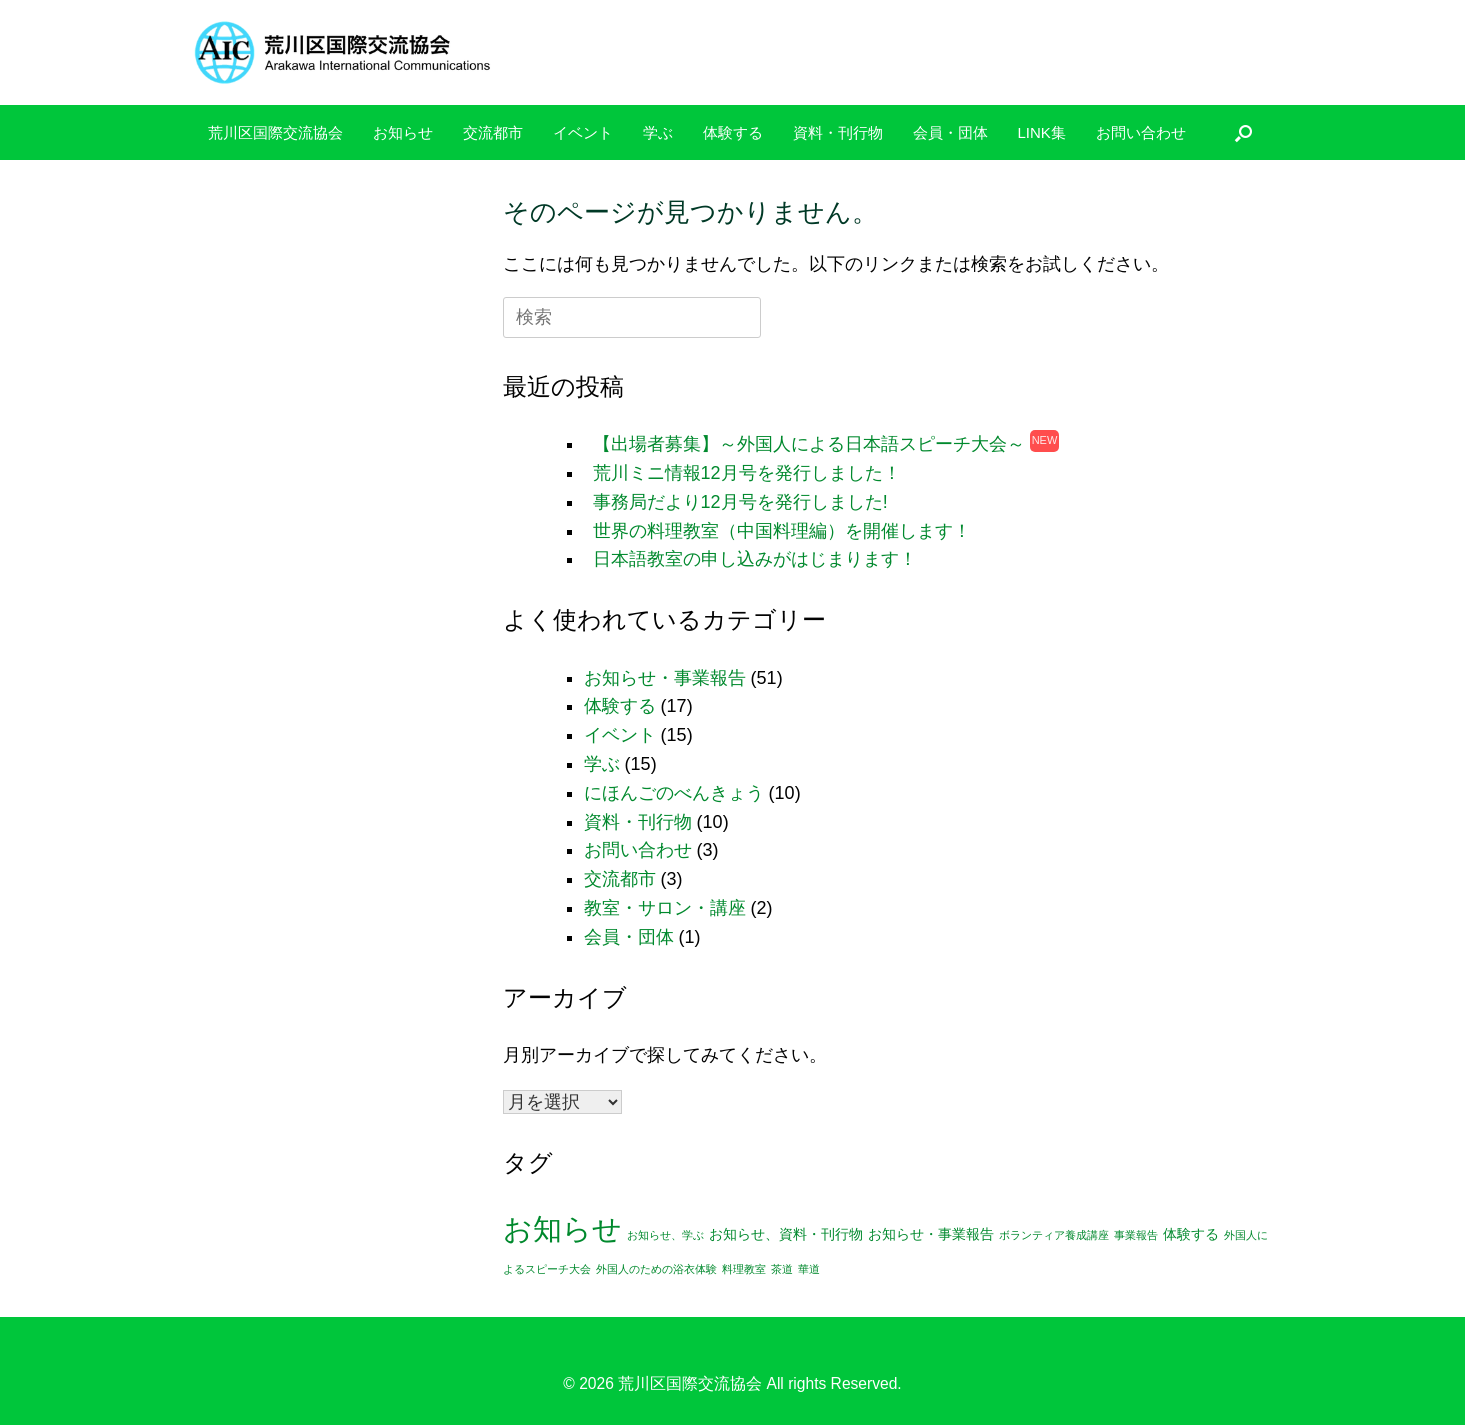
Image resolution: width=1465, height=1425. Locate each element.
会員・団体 (950, 132)
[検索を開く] (1243, 132)
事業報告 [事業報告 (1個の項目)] (1136, 1235)
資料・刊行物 (838, 132)
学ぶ (658, 132)
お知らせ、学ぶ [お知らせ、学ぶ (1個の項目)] (665, 1235)
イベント (583, 132)
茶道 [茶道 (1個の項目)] (782, 1269)
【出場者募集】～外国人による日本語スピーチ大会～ (809, 444)
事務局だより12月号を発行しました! (740, 502)
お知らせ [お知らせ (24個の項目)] (562, 1228)
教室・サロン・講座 (665, 908)
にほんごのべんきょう (674, 793)
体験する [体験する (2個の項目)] (1191, 1234)
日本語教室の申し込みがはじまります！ (755, 559)
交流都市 (493, 132)
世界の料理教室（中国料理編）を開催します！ (782, 531)
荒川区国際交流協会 (275, 132)
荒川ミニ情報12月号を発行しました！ (747, 473)
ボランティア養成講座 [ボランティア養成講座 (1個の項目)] (1054, 1235)
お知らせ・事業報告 (665, 678)
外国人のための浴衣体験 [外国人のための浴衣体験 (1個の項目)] (656, 1269)
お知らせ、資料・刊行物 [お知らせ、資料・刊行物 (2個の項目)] (786, 1234)
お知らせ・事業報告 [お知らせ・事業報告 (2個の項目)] (931, 1234)
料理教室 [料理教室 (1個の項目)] (744, 1269)
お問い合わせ (1141, 132)
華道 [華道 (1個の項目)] (809, 1269)
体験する (733, 132)
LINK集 (1042, 132)
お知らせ (403, 132)
